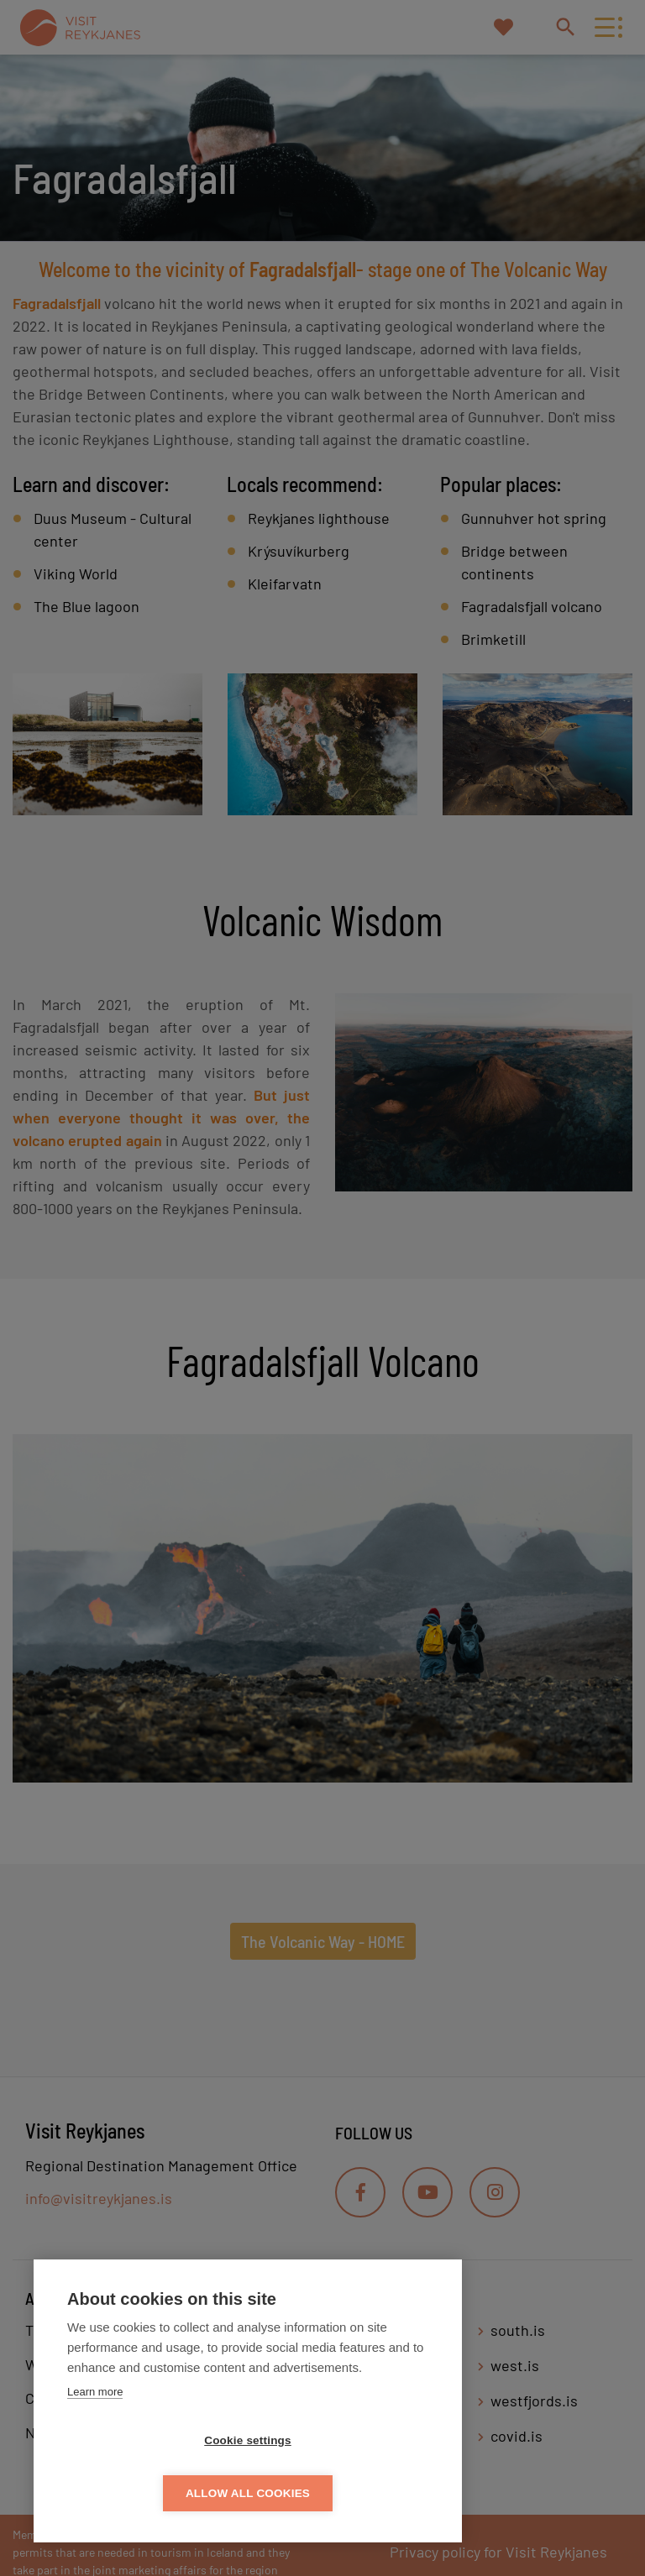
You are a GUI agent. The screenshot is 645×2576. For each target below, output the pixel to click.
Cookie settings (151, 2493)
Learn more (95, 2444)
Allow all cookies (344, 2493)
